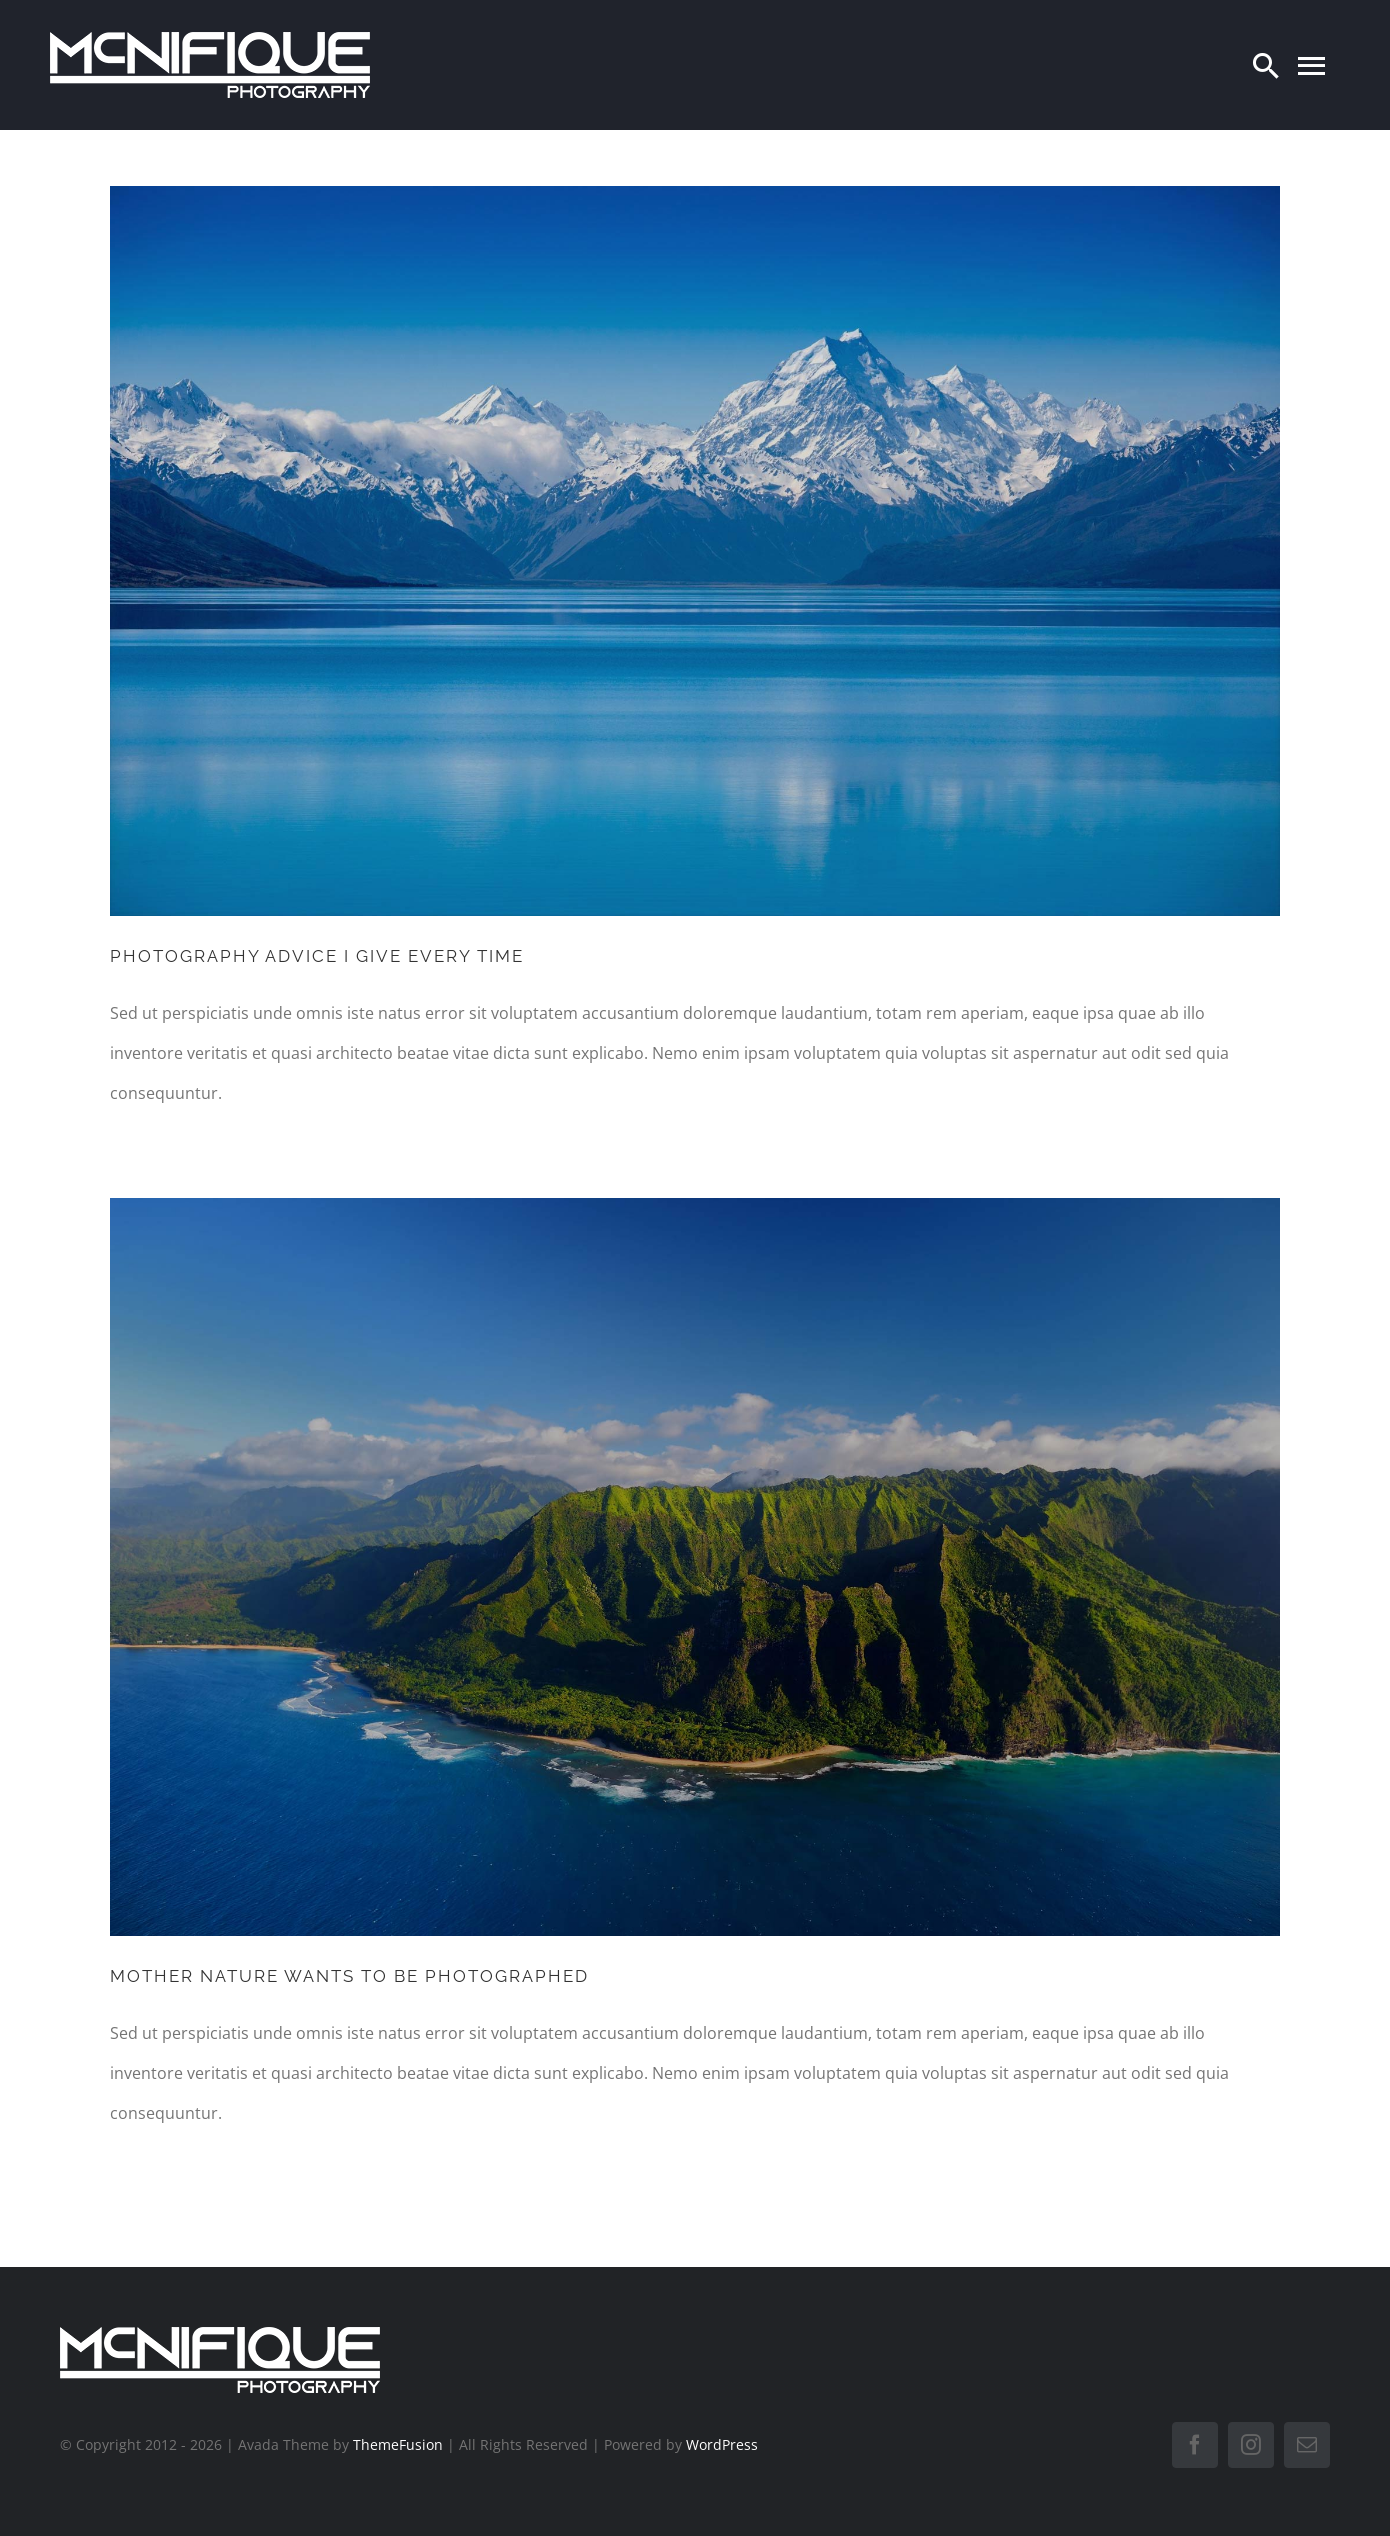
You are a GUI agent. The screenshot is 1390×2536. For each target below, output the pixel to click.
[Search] (1266, 65)
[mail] (1307, 2445)
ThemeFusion (398, 2444)
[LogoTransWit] (210, 40)
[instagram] (1251, 2445)
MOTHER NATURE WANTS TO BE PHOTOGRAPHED (349, 1976)
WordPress (722, 2444)
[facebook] (1195, 2445)
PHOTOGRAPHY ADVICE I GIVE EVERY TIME (317, 956)
